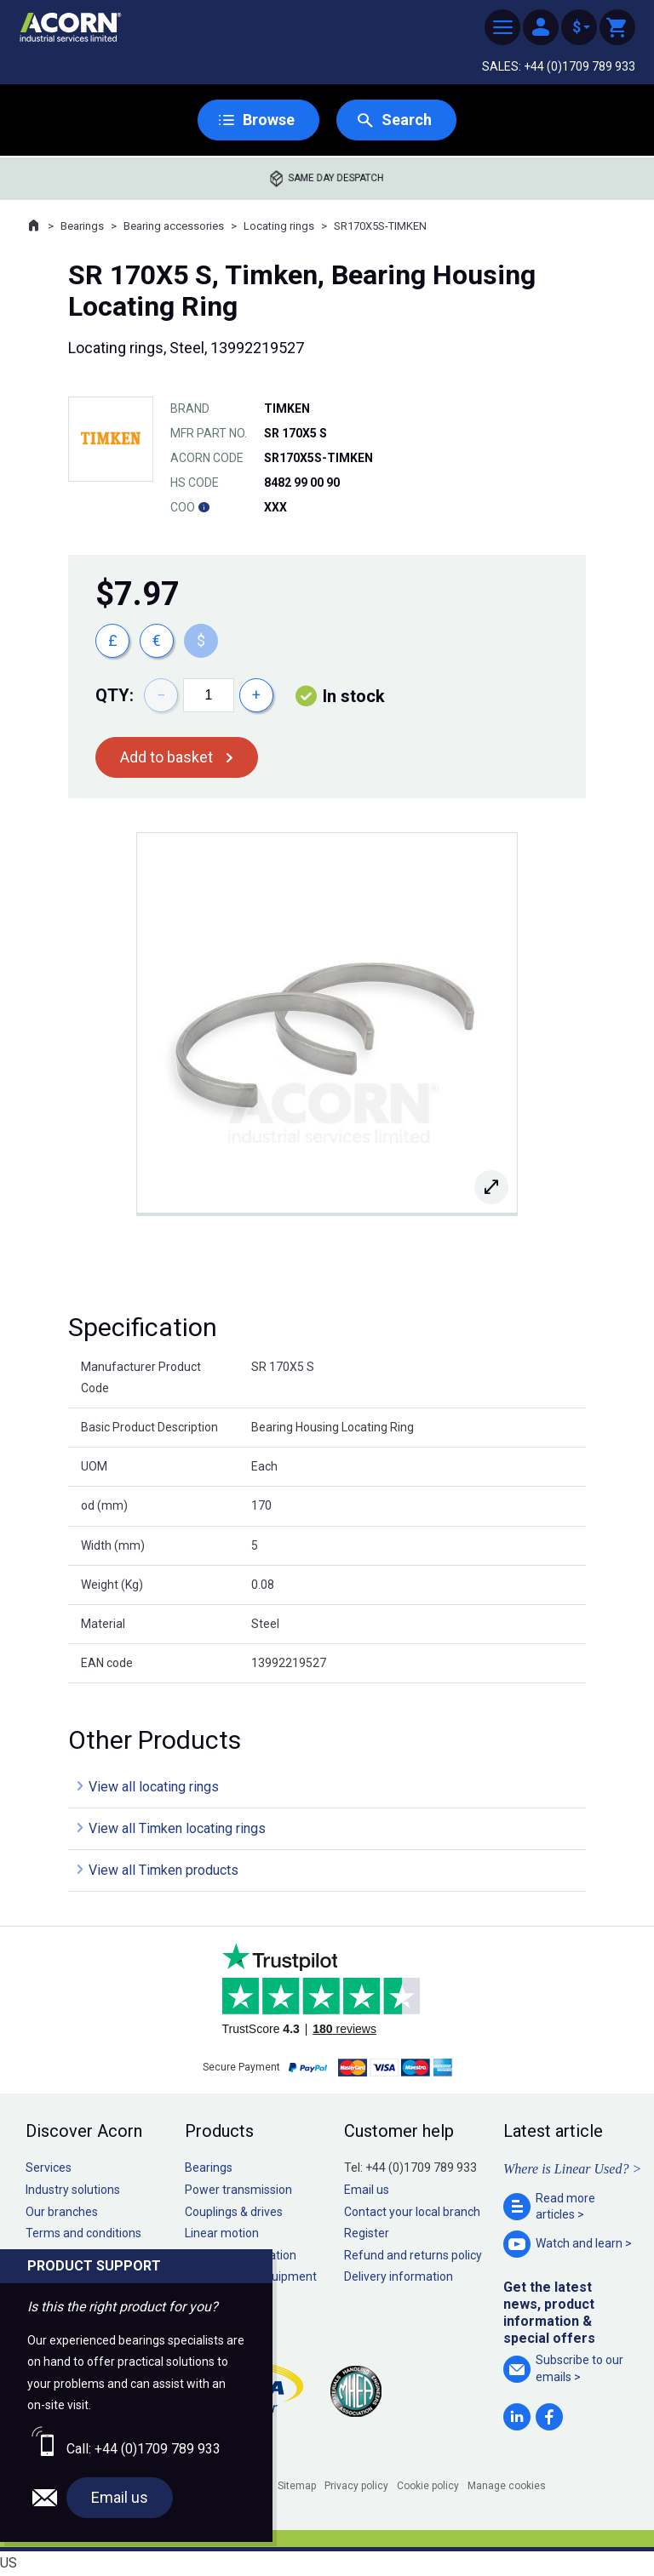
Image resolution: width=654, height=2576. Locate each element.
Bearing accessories (173, 226)
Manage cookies (507, 2486)
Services (49, 2167)
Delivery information (398, 2276)
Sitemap (297, 2486)
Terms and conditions (83, 2233)
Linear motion (222, 2233)
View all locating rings (154, 1787)
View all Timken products (163, 1870)
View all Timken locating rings (177, 1828)
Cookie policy (428, 2486)
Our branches (62, 2212)
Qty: (114, 695)
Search (407, 120)
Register (366, 2233)
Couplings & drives (234, 2212)
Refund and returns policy (413, 2255)
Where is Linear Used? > (572, 2169)
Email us (366, 2189)
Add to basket (166, 757)
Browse (269, 120)
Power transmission (238, 2189)
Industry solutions (73, 2189)
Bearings (82, 226)
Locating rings (279, 226)
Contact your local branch (412, 2212)
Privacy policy (356, 2486)
